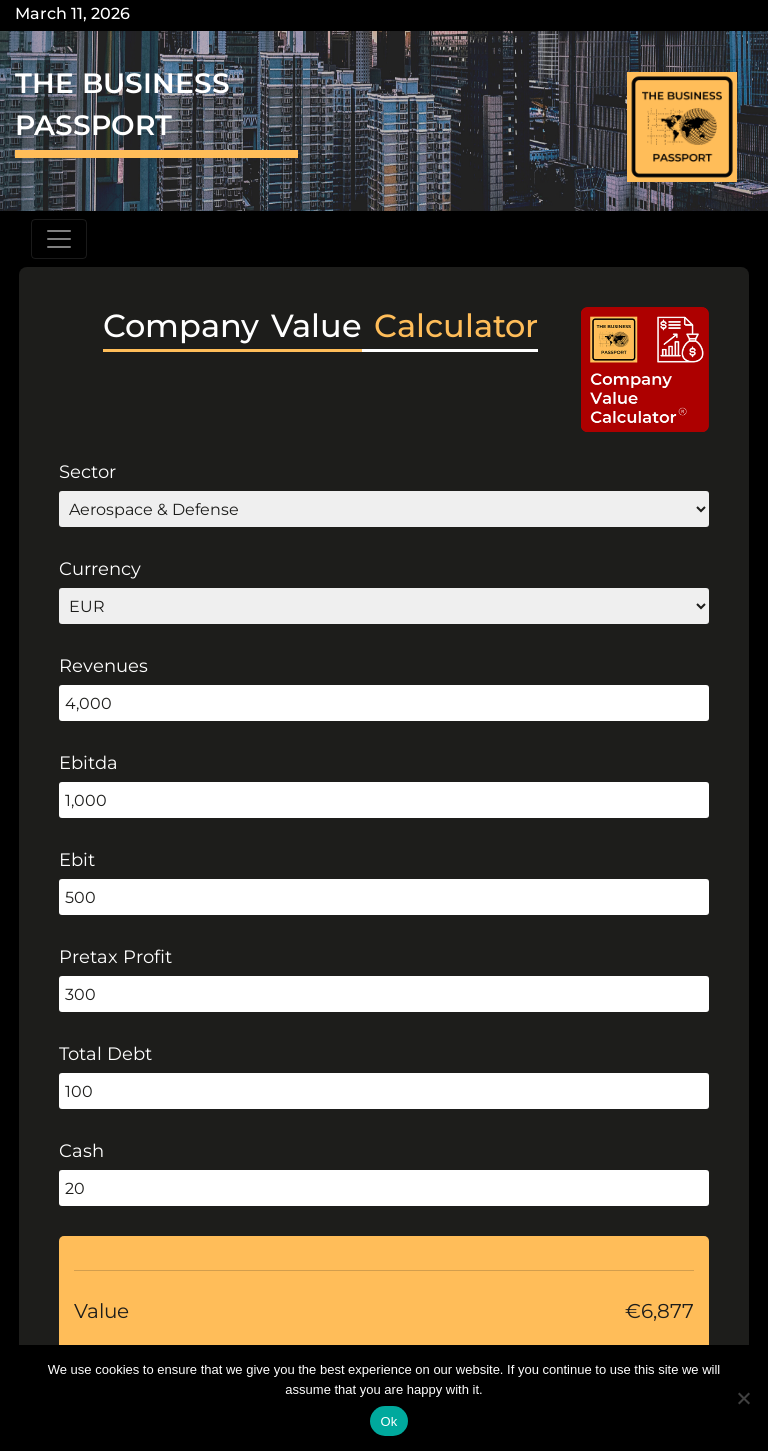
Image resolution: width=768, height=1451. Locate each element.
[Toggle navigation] (59, 239)
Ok (388, 1421)
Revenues (103, 666)
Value (101, 1311)
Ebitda (88, 763)
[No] (743, 1398)
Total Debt (105, 1054)
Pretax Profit (115, 957)
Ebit (77, 860)
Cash (81, 1151)
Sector (87, 472)
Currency (100, 569)
